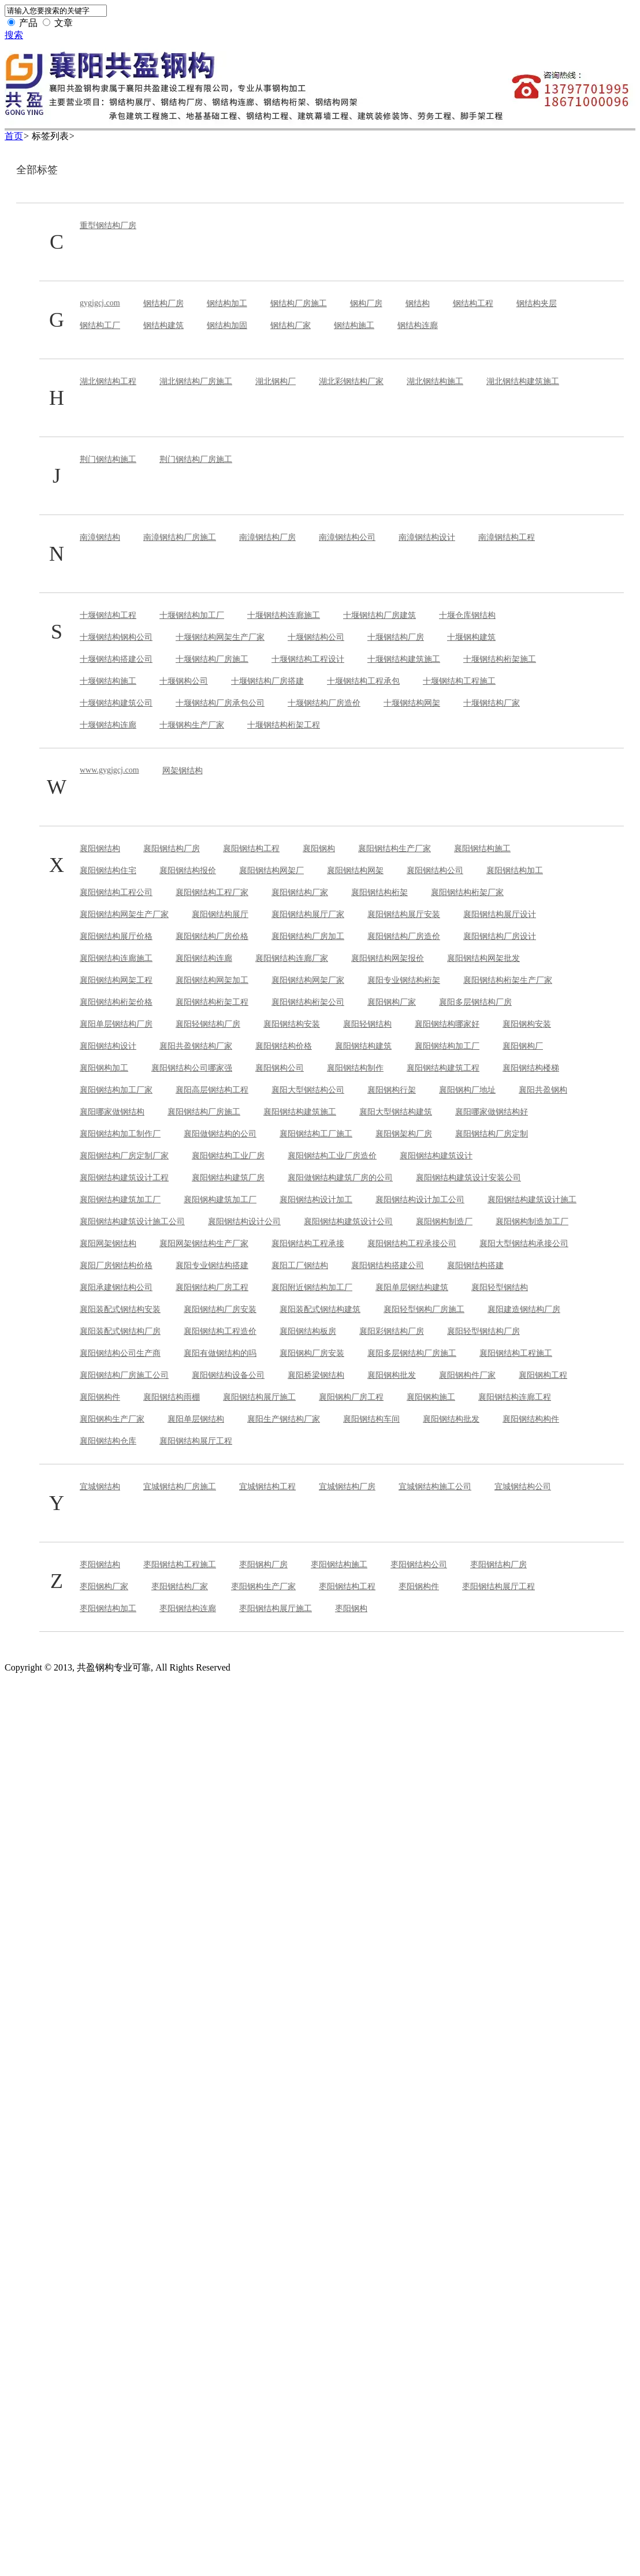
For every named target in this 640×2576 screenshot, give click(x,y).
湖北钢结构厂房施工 (195, 381)
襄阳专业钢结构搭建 (212, 1265)
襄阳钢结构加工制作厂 (120, 1133)
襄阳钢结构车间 (371, 1419)
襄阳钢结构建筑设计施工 (532, 1199)
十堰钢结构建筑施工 (403, 659)
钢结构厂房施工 (298, 303)
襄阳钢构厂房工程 (351, 1397)
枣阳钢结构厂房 (498, 1564)
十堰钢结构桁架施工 (499, 659)
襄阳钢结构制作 (355, 1068)
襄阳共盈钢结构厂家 (195, 1046)
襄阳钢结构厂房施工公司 (124, 1375)
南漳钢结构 (100, 537)
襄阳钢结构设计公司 (244, 1221)
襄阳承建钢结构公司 (116, 1287)
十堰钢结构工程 (108, 615)
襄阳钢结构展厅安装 (403, 914)
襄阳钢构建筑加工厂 (220, 1199)
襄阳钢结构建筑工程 (443, 1068)
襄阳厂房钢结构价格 (116, 1265)
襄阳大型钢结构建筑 (395, 1112)
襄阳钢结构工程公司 (116, 892)
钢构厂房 (366, 303)
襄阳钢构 (319, 848)
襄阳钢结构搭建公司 (387, 1265)
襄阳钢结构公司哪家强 (191, 1068)
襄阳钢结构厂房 (171, 848)
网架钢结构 (182, 770)
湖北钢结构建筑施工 (522, 381)
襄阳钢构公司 (279, 1068)
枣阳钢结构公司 (418, 1564)
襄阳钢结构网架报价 (387, 958)
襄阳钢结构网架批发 (483, 958)
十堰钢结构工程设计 (307, 659)
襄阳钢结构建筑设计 (436, 1155)
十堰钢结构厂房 (395, 637)
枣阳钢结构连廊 (187, 1608)
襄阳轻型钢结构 (499, 1287)
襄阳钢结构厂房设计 (499, 936)
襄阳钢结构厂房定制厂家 (124, 1155)
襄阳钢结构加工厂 (447, 1046)
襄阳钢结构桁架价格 (116, 1002)
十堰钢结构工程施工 (459, 681)
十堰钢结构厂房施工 (212, 659)
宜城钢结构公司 (522, 1486)
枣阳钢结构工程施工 (179, 1564)
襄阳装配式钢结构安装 (120, 1309)
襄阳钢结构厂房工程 (212, 1287)
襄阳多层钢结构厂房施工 (411, 1353)
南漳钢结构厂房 (267, 537)
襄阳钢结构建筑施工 (299, 1112)
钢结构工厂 (100, 325)
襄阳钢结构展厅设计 (499, 914)
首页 (14, 136)
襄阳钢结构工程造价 (220, 1331)
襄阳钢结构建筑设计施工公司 (132, 1221)
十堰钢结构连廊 (108, 725)
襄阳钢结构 (100, 848)
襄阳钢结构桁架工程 (212, 1002)
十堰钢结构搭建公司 (116, 659)
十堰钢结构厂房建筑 (379, 615)
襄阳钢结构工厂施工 (316, 1133)
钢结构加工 (227, 303)
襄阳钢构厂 (523, 1046)
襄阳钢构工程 (543, 1375)
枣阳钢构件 (419, 1586)
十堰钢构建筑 (471, 637)
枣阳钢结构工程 (347, 1586)
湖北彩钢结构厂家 (351, 381)
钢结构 (417, 303)
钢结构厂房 (163, 303)
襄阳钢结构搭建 (475, 1265)
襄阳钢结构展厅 (220, 914)
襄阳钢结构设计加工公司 (419, 1199)
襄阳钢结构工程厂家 (212, 892)
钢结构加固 (227, 325)
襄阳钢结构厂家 (299, 892)
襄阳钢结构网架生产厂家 (124, 914)
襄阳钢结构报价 (187, 870)
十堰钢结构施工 (108, 681)
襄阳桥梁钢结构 (316, 1375)
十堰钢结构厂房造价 (324, 703)
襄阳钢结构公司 (435, 870)
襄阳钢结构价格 (283, 1046)
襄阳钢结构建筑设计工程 (124, 1177)
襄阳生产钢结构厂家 (283, 1419)
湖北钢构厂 (275, 381)
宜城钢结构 (100, 1486)
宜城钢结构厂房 (347, 1486)
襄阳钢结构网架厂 (271, 870)
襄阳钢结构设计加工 (316, 1199)
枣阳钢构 (351, 1608)
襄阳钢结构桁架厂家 (467, 892)
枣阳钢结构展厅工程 (498, 1586)
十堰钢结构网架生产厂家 (220, 637)
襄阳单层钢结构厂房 (116, 1024)
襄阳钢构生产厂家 (112, 1419)
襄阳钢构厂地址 (467, 1090)
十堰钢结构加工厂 (191, 615)
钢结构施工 (354, 325)
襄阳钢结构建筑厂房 (228, 1177)
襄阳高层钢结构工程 (212, 1090)
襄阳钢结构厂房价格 (212, 936)
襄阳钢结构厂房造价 (403, 936)
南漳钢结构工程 (506, 537)
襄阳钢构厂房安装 (312, 1353)
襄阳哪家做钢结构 (112, 1112)
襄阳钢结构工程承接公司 (411, 1243)
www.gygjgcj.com (109, 770)
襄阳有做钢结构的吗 (220, 1353)
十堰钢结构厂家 (491, 703)
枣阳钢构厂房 (263, 1564)
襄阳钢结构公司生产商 (120, 1353)
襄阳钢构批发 (391, 1375)
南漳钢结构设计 (427, 537)
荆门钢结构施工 (108, 459)
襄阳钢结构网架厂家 (307, 980)
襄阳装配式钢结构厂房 (120, 1331)
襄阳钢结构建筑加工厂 (120, 1199)
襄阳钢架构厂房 (403, 1133)
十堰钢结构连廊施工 (283, 615)
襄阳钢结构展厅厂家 (307, 914)
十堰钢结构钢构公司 (116, 637)
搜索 (14, 35)
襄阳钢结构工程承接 (307, 1243)
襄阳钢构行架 (391, 1090)
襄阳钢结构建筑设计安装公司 (468, 1177)
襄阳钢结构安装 (291, 1024)
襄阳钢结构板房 (308, 1331)
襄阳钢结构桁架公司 (307, 1002)
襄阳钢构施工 (431, 1397)
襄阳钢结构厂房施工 (204, 1112)
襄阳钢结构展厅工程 (195, 1441)
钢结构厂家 (290, 325)
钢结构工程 (473, 303)
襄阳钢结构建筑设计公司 (348, 1221)
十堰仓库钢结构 (467, 615)
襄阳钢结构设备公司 (228, 1375)
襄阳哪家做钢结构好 (491, 1112)
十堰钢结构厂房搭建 (267, 681)
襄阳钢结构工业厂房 (228, 1155)
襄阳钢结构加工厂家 (116, 1090)
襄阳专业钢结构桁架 (403, 980)
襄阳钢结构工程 (251, 848)
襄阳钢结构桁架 (379, 892)
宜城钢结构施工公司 (435, 1486)
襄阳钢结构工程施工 (515, 1353)
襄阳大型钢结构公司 (307, 1090)
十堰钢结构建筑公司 (116, 703)
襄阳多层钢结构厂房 (475, 1002)
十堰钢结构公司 (316, 637)
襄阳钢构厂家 (391, 1002)
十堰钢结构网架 (412, 703)
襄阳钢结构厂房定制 (491, 1133)
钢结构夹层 (536, 303)
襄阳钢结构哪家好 (447, 1024)
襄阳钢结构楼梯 (531, 1068)
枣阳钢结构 (100, 1564)
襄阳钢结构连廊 (204, 958)
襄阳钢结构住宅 (108, 870)
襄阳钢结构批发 (451, 1419)
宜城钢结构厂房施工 (179, 1486)
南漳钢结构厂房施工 (179, 537)
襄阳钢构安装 (527, 1024)
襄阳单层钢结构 (196, 1419)
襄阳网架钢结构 (108, 1243)
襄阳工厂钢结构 (299, 1265)
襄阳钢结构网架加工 (212, 980)
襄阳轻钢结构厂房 (208, 1024)
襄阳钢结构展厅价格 (116, 936)
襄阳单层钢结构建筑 (411, 1287)
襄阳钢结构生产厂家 (394, 848)
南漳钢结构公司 (347, 537)
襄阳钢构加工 (104, 1068)
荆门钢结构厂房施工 (195, 459)
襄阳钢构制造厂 (444, 1221)
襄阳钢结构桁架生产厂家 (507, 980)
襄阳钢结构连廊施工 (116, 958)
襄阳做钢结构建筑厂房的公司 (340, 1177)
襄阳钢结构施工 (482, 848)
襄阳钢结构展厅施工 (259, 1397)
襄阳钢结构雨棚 (171, 1397)
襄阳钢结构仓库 (108, 1441)
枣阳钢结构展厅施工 (275, 1608)
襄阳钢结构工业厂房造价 (332, 1155)
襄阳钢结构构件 (531, 1419)
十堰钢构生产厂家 (191, 725)
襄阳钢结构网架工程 (116, 980)
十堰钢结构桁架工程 (283, 725)
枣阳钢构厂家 (104, 1586)
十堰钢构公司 (183, 681)
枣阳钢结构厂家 (179, 1586)
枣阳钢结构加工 (108, 1608)
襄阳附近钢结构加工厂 (311, 1287)
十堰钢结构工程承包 (363, 681)
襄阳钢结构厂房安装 (220, 1309)
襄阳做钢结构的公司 (220, 1133)
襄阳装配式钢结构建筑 (320, 1309)
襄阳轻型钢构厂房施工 (424, 1309)
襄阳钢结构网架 (355, 870)
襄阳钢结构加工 (514, 870)
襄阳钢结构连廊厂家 (291, 958)
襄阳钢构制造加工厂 (532, 1221)
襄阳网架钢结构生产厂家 (203, 1243)
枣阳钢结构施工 (339, 1564)
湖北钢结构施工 (435, 381)
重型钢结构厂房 (108, 225)
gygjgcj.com (100, 303)
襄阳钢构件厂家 (467, 1375)
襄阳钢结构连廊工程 (514, 1397)
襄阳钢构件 (100, 1397)
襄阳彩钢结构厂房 (391, 1331)
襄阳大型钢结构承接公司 (523, 1243)
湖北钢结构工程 (108, 381)
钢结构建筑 (163, 325)
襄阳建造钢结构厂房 (524, 1309)
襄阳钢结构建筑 (363, 1046)
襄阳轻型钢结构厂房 (483, 1331)
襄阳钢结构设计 (108, 1046)
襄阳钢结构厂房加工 (307, 936)
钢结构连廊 (417, 325)
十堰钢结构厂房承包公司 (220, 703)
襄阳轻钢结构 (367, 1024)
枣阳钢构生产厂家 (263, 1586)
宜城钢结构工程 (267, 1486)
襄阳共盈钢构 (543, 1090)
